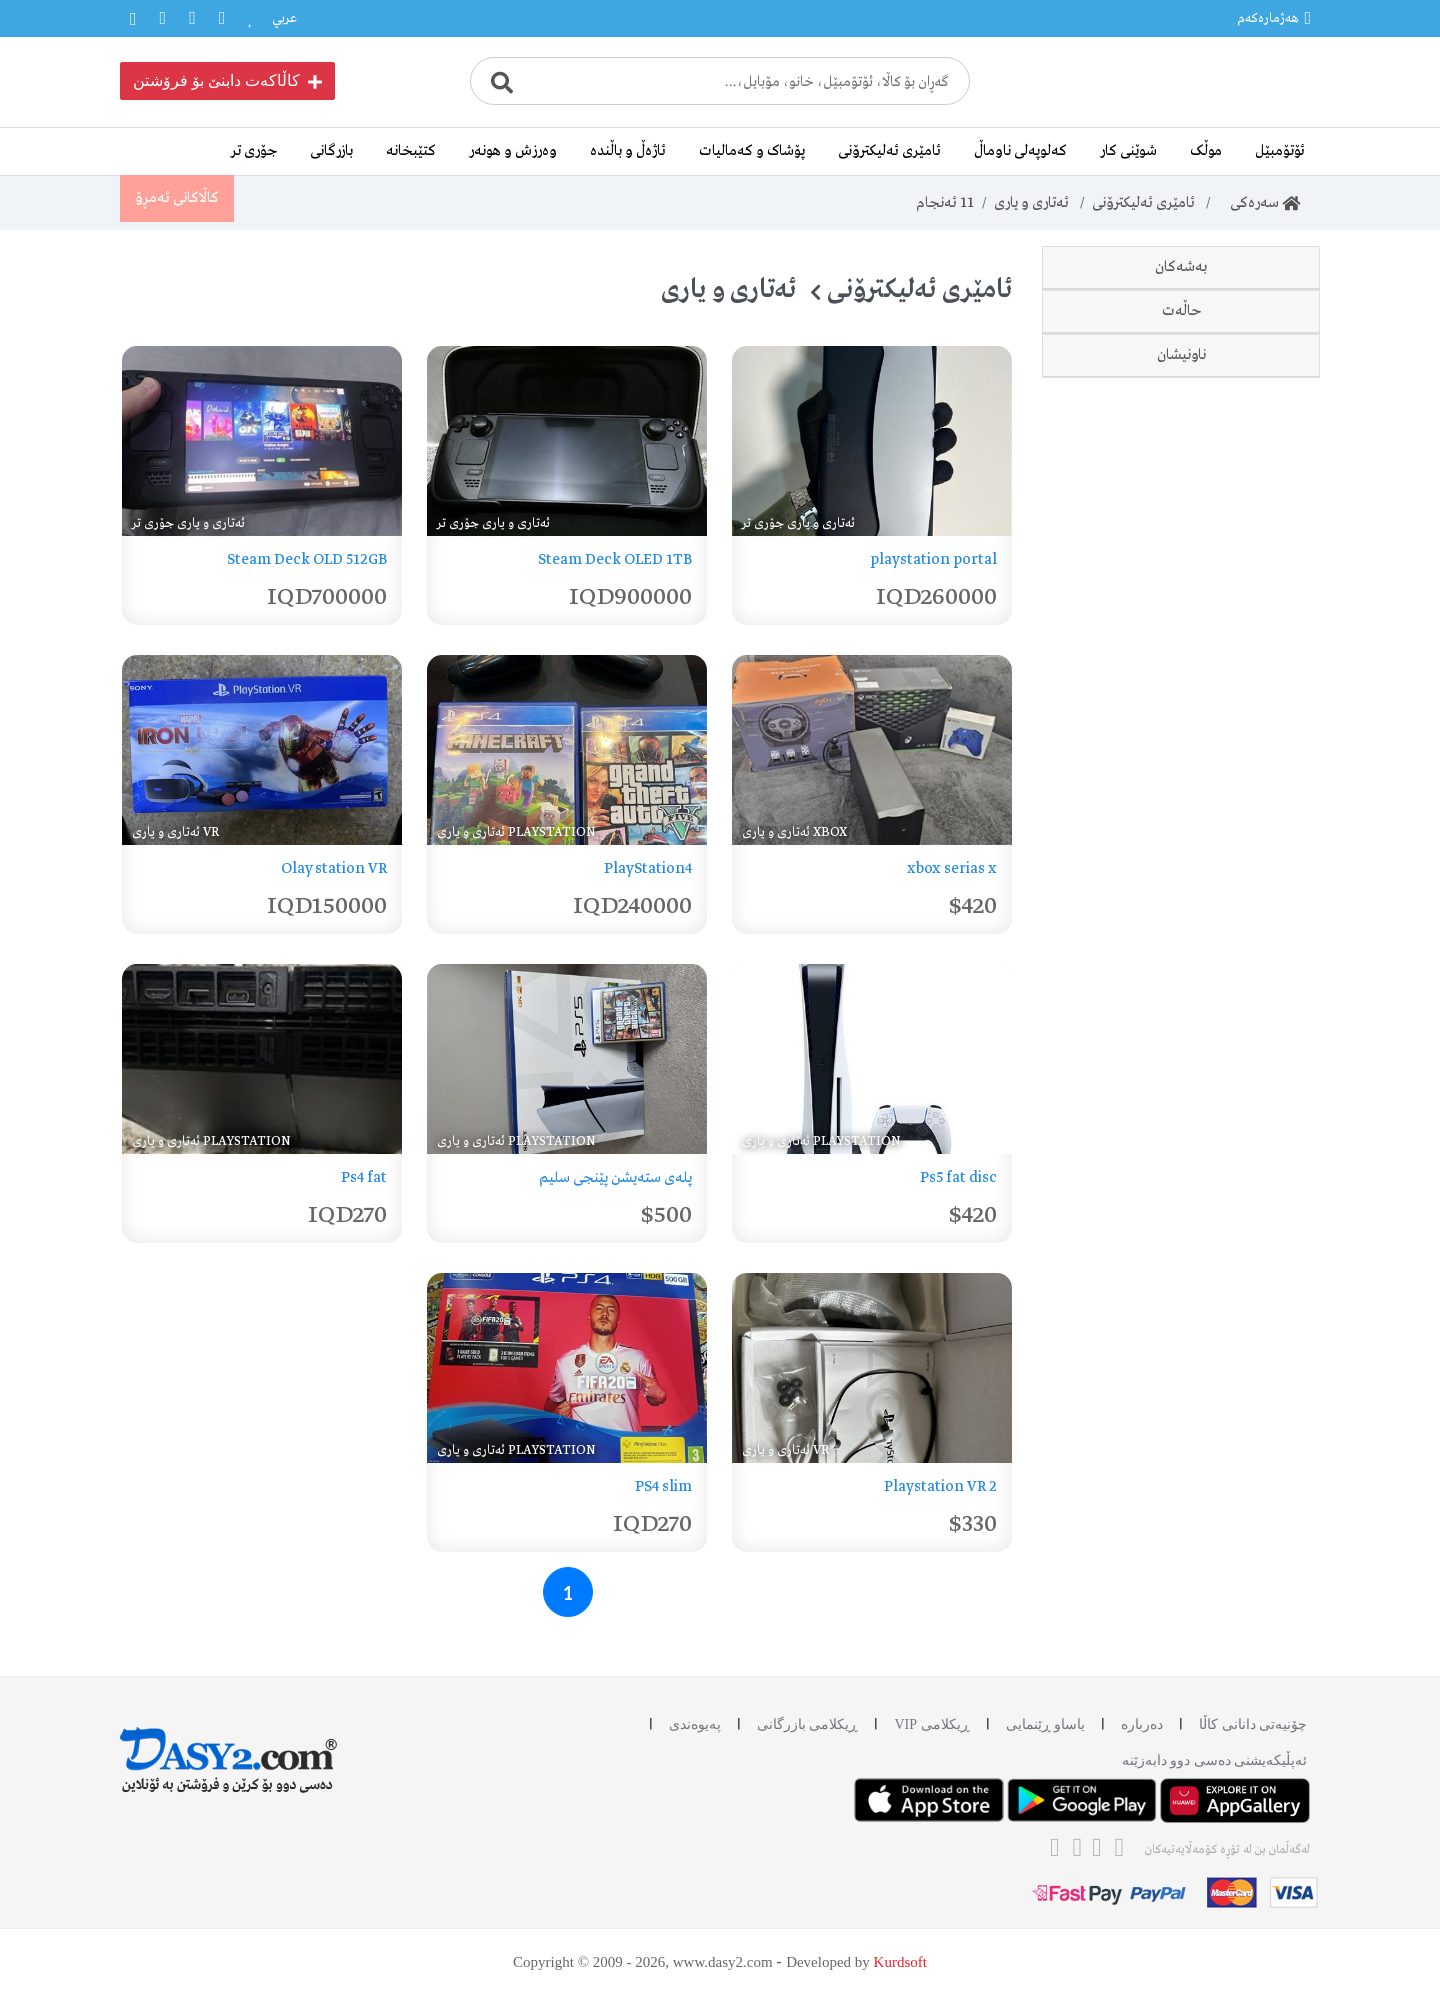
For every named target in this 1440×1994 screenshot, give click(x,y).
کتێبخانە (411, 151)
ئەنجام (945, 203)
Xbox (1282, 421)
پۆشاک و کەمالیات (752, 151)
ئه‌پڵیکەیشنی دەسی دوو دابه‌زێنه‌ (1215, 1760)
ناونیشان (1181, 836)
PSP (1286, 376)
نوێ (1251, 684)
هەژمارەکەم (1274, 18)
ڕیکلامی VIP (931, 1724)
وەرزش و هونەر (513, 151)
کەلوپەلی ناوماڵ (1020, 151)
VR (1289, 556)
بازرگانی (331, 151)
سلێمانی (1239, 900)
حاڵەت (1181, 620)
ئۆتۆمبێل (1280, 151)
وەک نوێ (1237, 772)
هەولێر (1244, 944)
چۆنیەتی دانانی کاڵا (1253, 1724)
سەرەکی (1259, 203)
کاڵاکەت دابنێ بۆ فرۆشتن (227, 81)
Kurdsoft (900, 1962)
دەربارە (1142, 1724)
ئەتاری (1280, 466)
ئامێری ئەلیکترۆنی (889, 151)
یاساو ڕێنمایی (1046, 1724)
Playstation (1259, 331)
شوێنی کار (1128, 151)
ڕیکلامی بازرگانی (808, 1724)
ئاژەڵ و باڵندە (628, 151)
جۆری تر (254, 151)
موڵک (1206, 151)
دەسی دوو (1232, 728)
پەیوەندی (695, 1724)
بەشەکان (1181, 267)
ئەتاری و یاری (1031, 203)
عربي (284, 18)
